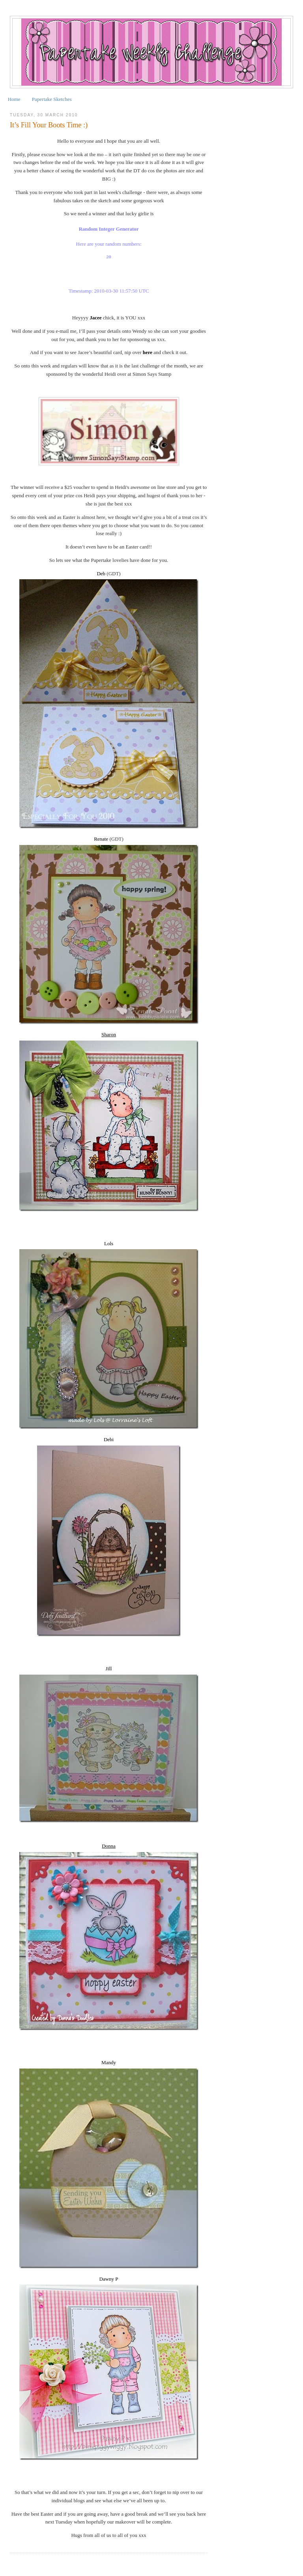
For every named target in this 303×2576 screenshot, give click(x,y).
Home (14, 99)
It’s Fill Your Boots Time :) (49, 125)
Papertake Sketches (52, 99)
